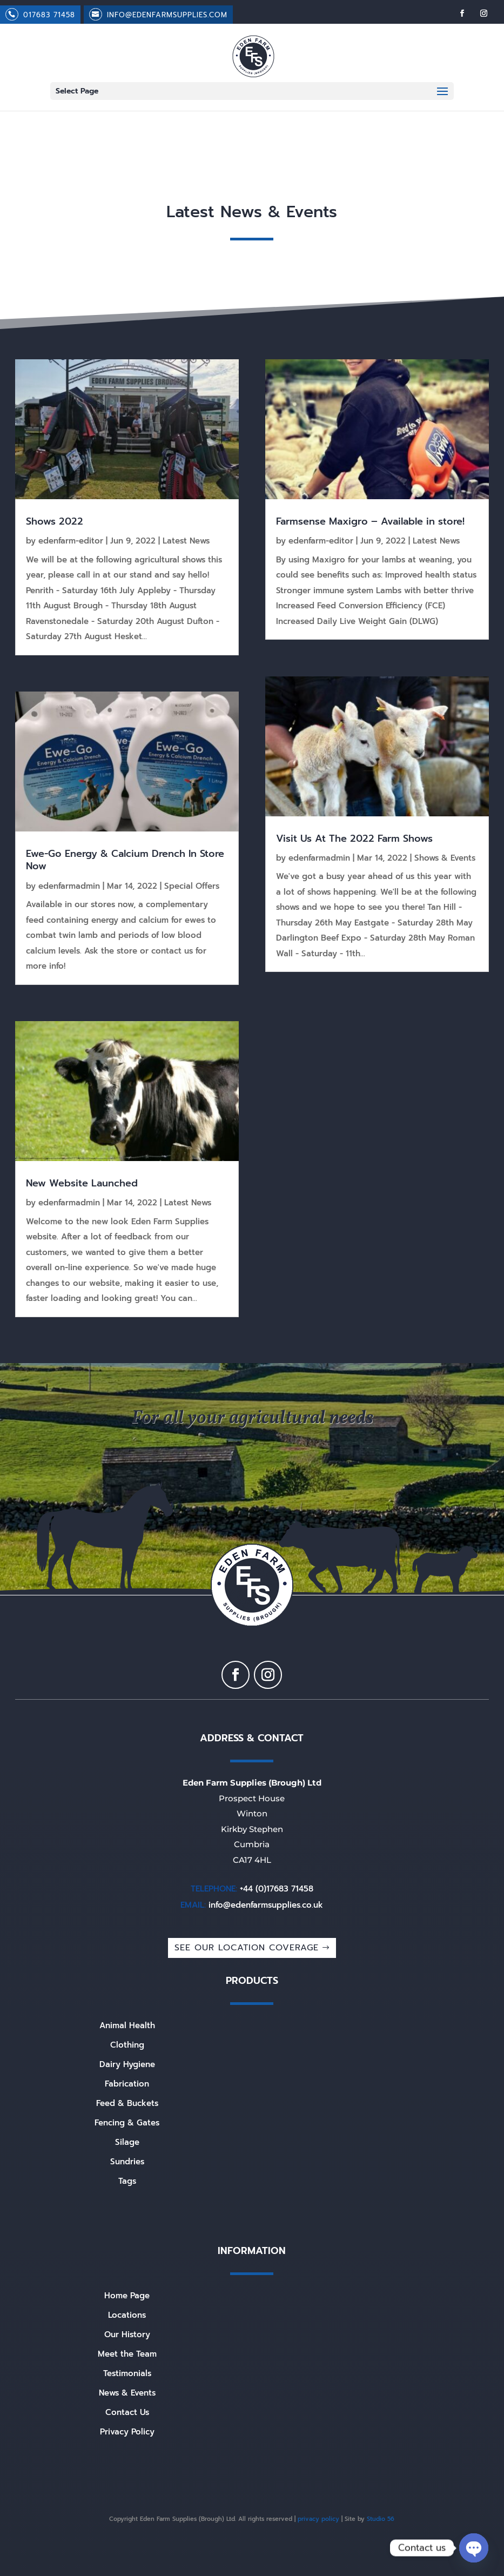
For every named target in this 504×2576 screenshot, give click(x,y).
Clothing (127, 2045)
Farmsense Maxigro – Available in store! (370, 521)
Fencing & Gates (127, 2123)
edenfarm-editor (70, 541)
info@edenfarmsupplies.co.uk (266, 1905)
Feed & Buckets (127, 2103)
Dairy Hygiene (127, 2064)
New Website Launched (82, 1183)
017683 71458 (49, 15)
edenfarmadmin (69, 886)
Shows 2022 (54, 521)
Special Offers (191, 886)
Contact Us (127, 2412)
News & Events (127, 2393)
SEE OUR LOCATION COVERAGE (246, 1947)
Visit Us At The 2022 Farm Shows (354, 838)
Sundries (127, 2162)
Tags (127, 2181)
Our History (127, 2334)
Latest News (186, 541)
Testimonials (127, 2373)
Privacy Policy (127, 2432)
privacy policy (318, 2519)
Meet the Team (127, 2354)
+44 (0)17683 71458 (276, 1889)
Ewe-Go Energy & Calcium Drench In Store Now (125, 860)
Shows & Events (444, 858)
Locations (127, 2315)
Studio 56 (380, 2519)
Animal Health (127, 2025)
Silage (127, 2142)
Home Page (127, 2296)
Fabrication (127, 2084)
